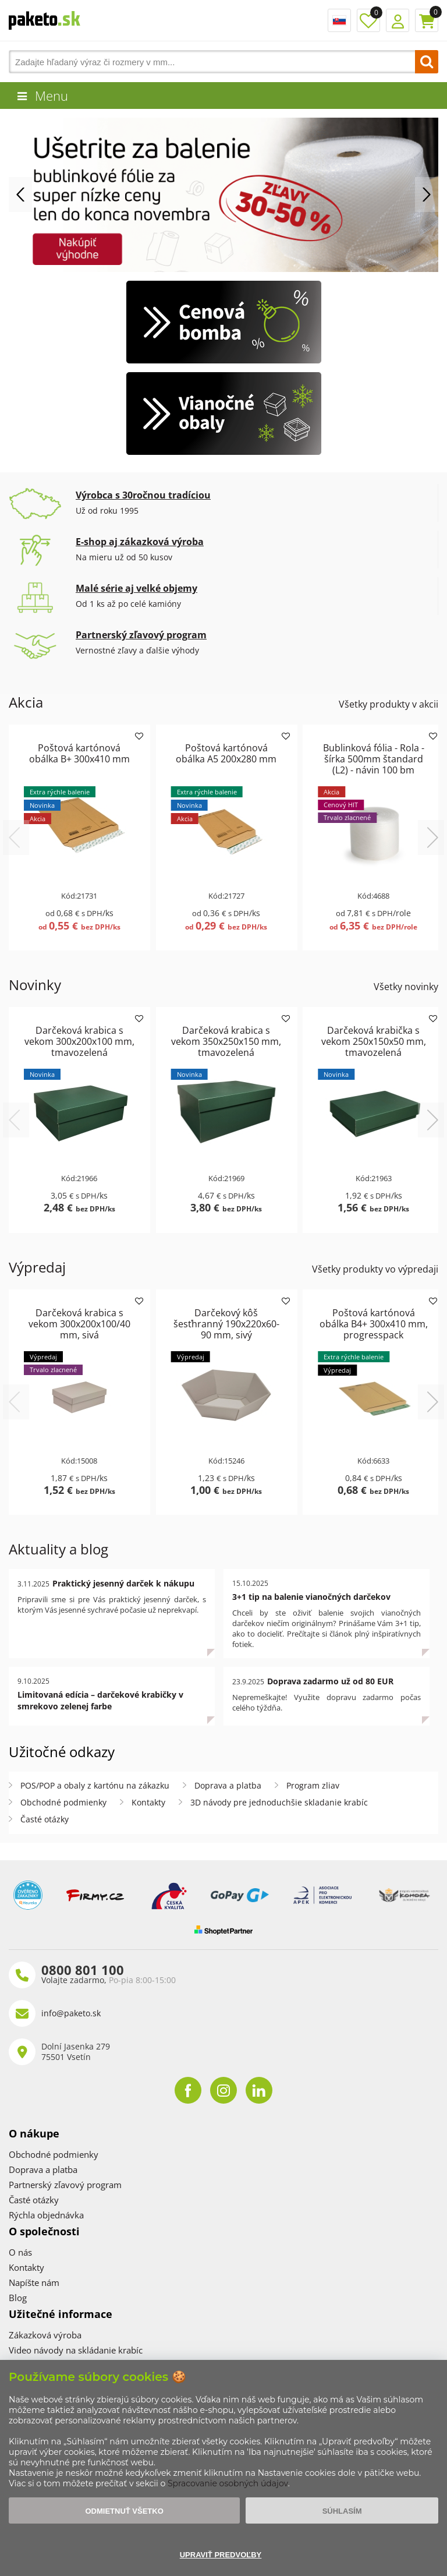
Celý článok (211, 1658)
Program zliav (312, 1785)
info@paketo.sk (71, 2013)
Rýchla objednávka (46, 2215)
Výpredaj (37, 1267)
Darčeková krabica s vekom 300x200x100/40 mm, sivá (79, 1323)
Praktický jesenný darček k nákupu (123, 1583)
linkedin (259, 2090)
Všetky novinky (406, 986)
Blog (18, 2297)
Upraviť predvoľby (221, 2554)
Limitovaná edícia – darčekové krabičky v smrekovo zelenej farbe (100, 1700)
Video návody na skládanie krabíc (76, 2350)
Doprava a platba (227, 1785)
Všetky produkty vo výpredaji (375, 1269)
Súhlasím (342, 2511)
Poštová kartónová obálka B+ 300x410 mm (79, 753)
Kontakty (148, 1802)
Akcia (26, 702)
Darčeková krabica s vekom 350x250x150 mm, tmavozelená (226, 1041)
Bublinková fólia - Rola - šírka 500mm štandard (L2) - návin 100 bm (373, 758)
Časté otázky (44, 1819)
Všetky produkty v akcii (388, 704)
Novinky (35, 984)
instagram (223, 2090)
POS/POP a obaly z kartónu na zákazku (94, 1785)
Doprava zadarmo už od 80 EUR (330, 1681)
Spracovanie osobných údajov (228, 2483)
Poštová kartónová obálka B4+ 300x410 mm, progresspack (374, 1323)
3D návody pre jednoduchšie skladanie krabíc (279, 1802)
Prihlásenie (397, 20)
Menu (51, 95)
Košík (426, 20)
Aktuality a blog (58, 1549)
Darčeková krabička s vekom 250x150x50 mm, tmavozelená (373, 1041)
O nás (20, 2252)
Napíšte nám (34, 2282)
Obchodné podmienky (63, 1802)
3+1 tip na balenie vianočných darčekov (311, 1596)
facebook (188, 2090)
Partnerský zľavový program (65, 2184)
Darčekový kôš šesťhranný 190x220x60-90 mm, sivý (226, 1323)
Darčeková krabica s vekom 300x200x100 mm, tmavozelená (79, 1041)
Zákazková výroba (45, 2335)
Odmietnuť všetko (124, 2511)
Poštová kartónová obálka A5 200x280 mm (226, 753)
